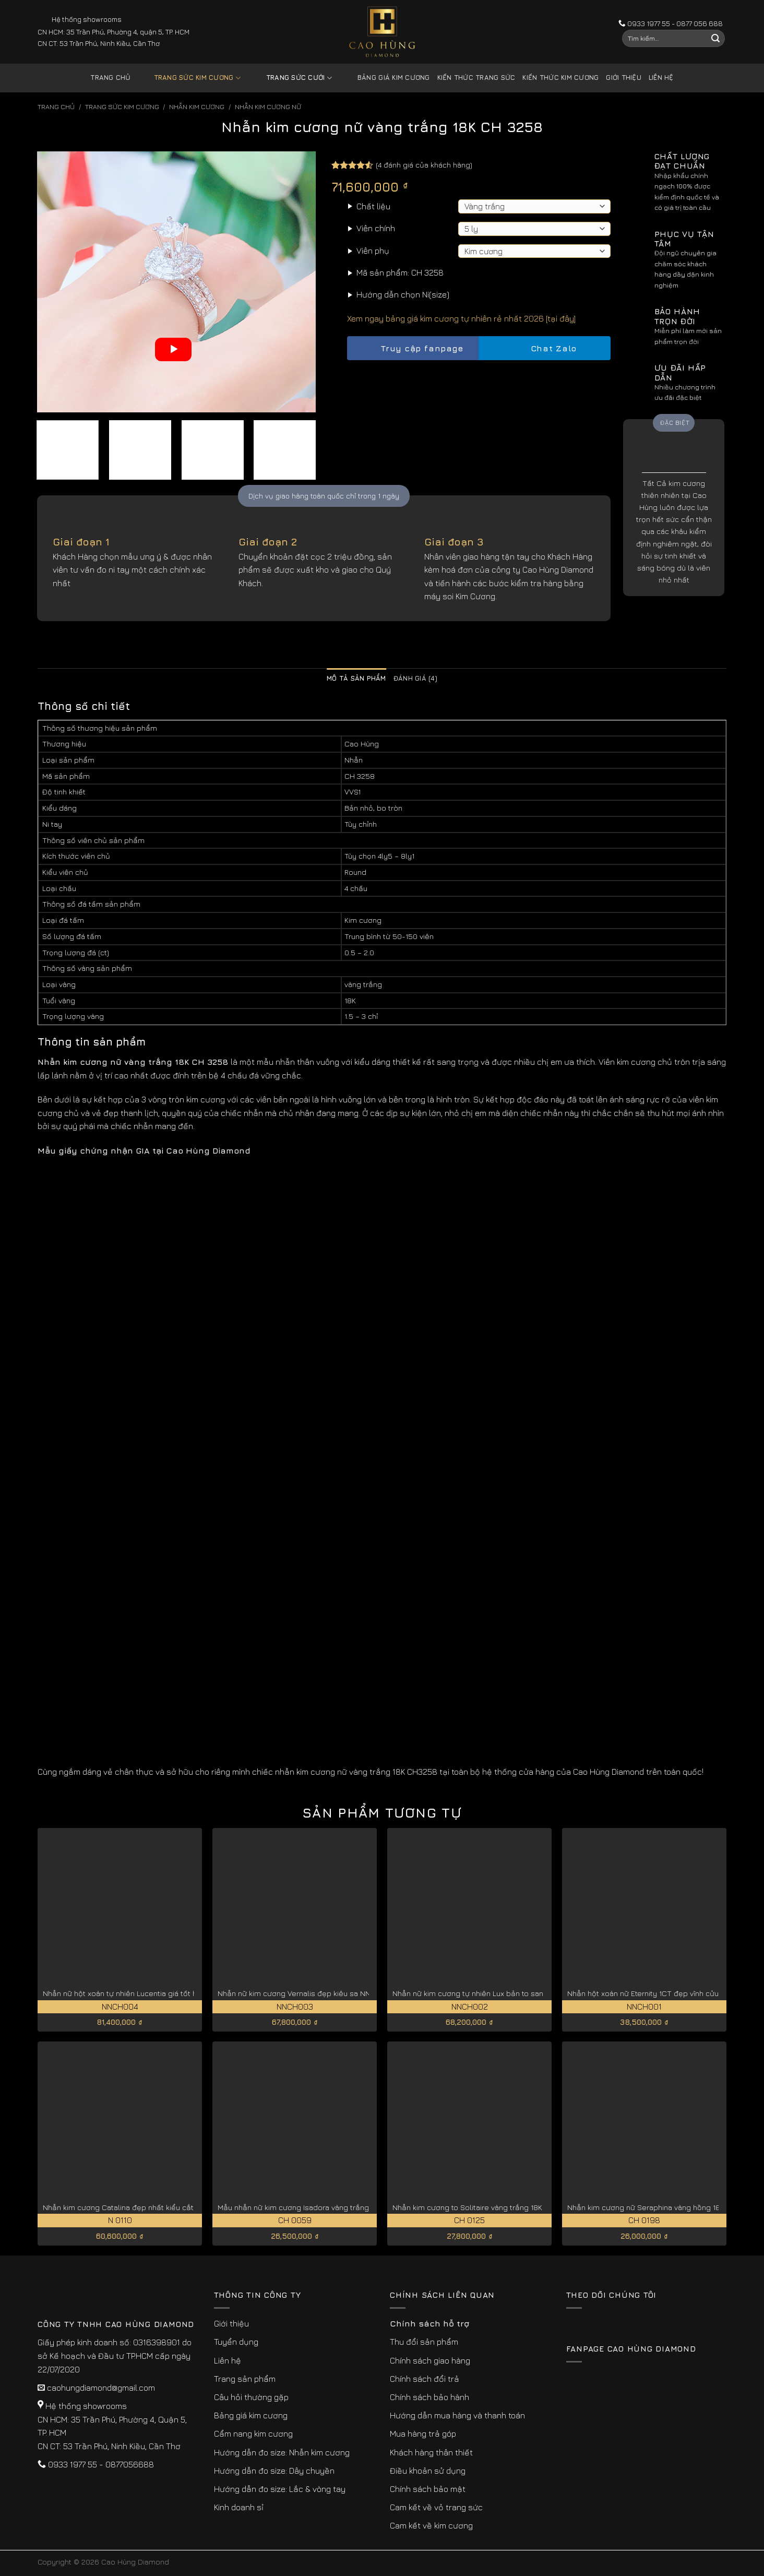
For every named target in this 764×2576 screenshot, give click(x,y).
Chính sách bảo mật (427, 2489)
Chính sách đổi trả (424, 2378)
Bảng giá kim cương (386, 78)
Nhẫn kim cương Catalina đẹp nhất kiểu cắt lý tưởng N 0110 (146, 2207)
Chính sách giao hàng (430, 2360)
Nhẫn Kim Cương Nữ (268, 107)
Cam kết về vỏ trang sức (436, 2507)
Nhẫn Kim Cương (196, 107)
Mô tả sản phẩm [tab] (356, 678)
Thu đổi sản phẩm (424, 2341)
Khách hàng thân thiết (431, 2452)
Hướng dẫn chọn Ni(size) (402, 294)
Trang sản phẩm (245, 2378)
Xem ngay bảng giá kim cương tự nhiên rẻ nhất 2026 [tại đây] (461, 318)
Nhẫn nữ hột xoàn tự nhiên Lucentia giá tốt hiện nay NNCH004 (150, 1993)
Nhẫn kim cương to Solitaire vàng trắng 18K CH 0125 (482, 2207)
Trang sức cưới (291, 78)
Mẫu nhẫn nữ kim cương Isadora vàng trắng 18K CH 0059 (317, 2207)
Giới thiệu (623, 77)
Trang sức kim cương (189, 78)
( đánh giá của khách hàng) (424, 164)
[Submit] (715, 39)
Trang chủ (110, 77)
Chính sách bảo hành (429, 2397)
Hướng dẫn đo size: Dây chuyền (274, 2470)
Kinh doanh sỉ (239, 2507)
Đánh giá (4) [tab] (415, 678)
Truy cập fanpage (413, 348)
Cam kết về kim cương (431, 2525)
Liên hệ (661, 77)
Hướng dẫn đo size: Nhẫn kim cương (282, 2452)
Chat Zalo (545, 348)
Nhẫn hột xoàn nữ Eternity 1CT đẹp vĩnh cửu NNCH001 (660, 1993)
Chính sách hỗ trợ (429, 2323)
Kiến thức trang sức (476, 77)
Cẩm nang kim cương (253, 2433)
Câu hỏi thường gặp (251, 2397)
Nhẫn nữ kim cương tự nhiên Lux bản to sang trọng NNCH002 (498, 1993)
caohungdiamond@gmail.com (101, 2387)
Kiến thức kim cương (560, 77)
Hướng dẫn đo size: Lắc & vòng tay (279, 2489)
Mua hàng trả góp (423, 2433)
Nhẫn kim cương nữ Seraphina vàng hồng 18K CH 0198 (661, 2207)
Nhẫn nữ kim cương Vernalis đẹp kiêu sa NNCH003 (306, 1993)
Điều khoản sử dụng (427, 2470)
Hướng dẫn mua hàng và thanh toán (457, 2415)
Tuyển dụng (236, 2341)
